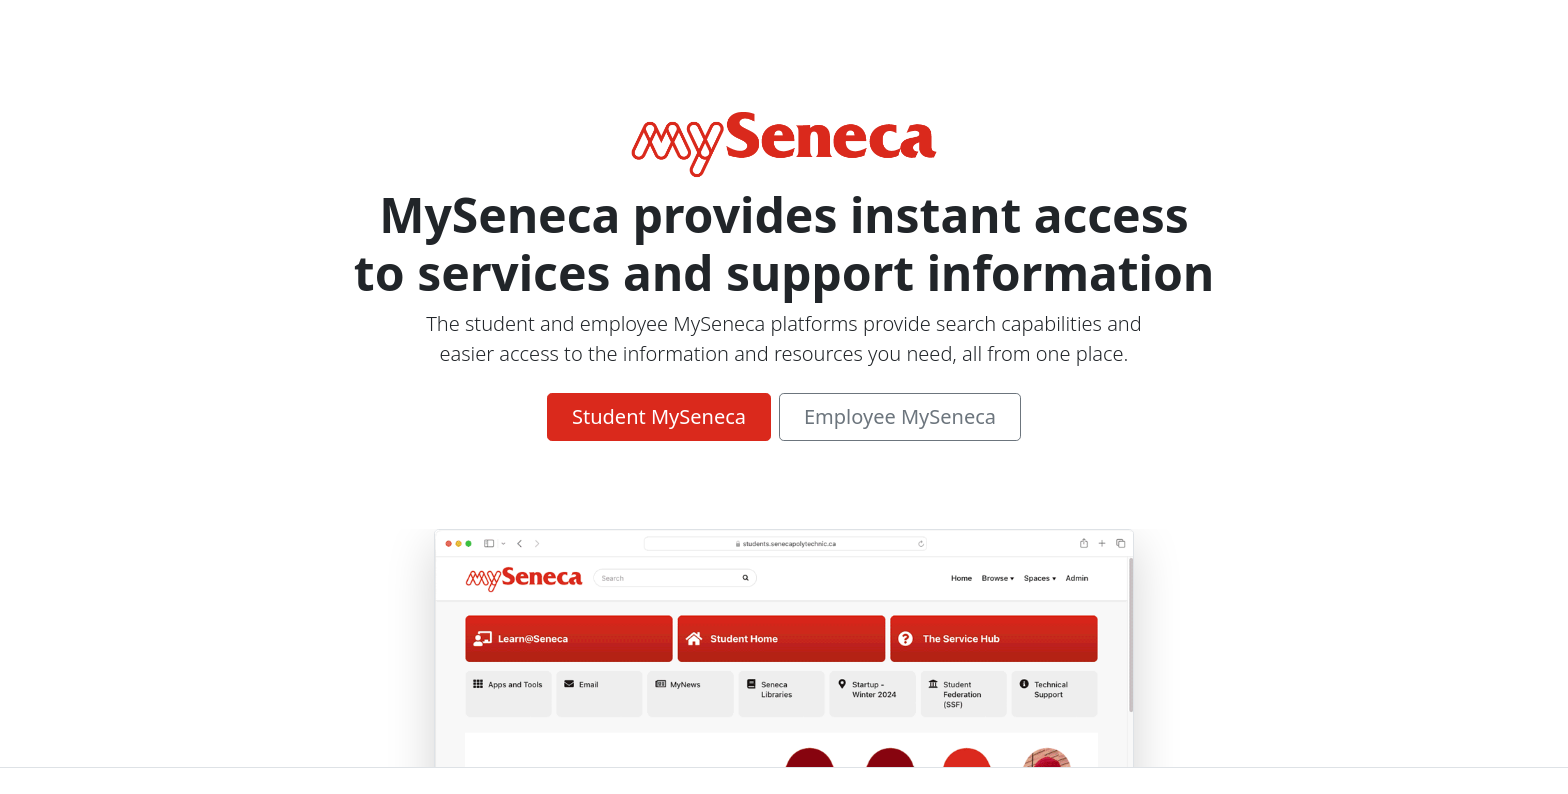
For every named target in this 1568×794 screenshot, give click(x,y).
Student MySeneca (659, 416)
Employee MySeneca (900, 416)
